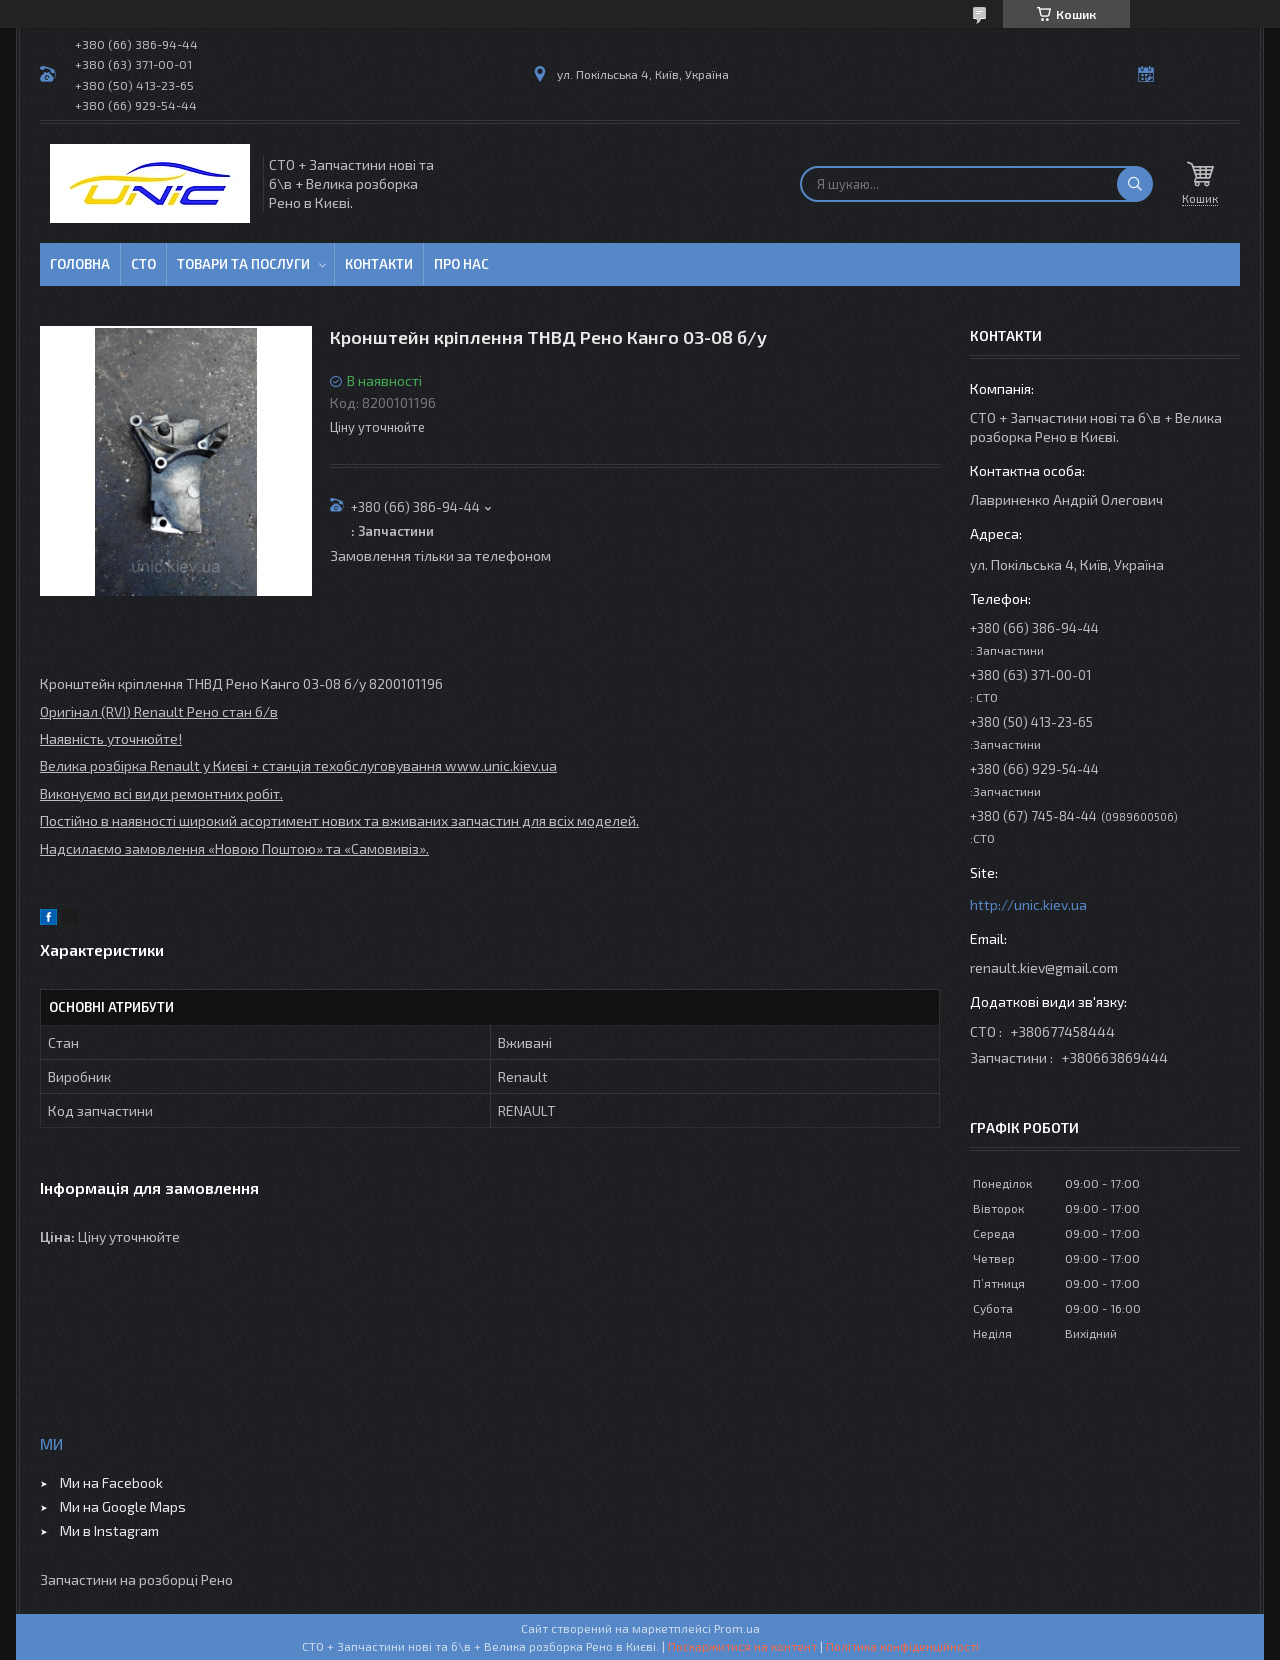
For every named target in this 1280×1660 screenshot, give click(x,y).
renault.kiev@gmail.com (1044, 967)
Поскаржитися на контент (742, 1646)
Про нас (461, 264)
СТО (143, 264)
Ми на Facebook (111, 1482)
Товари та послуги (243, 264)
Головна (80, 264)
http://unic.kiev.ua (1028, 904)
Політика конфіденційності (902, 1646)
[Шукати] (1135, 184)
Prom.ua (737, 1628)
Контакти (379, 264)
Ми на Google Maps (123, 1506)
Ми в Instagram (109, 1530)
